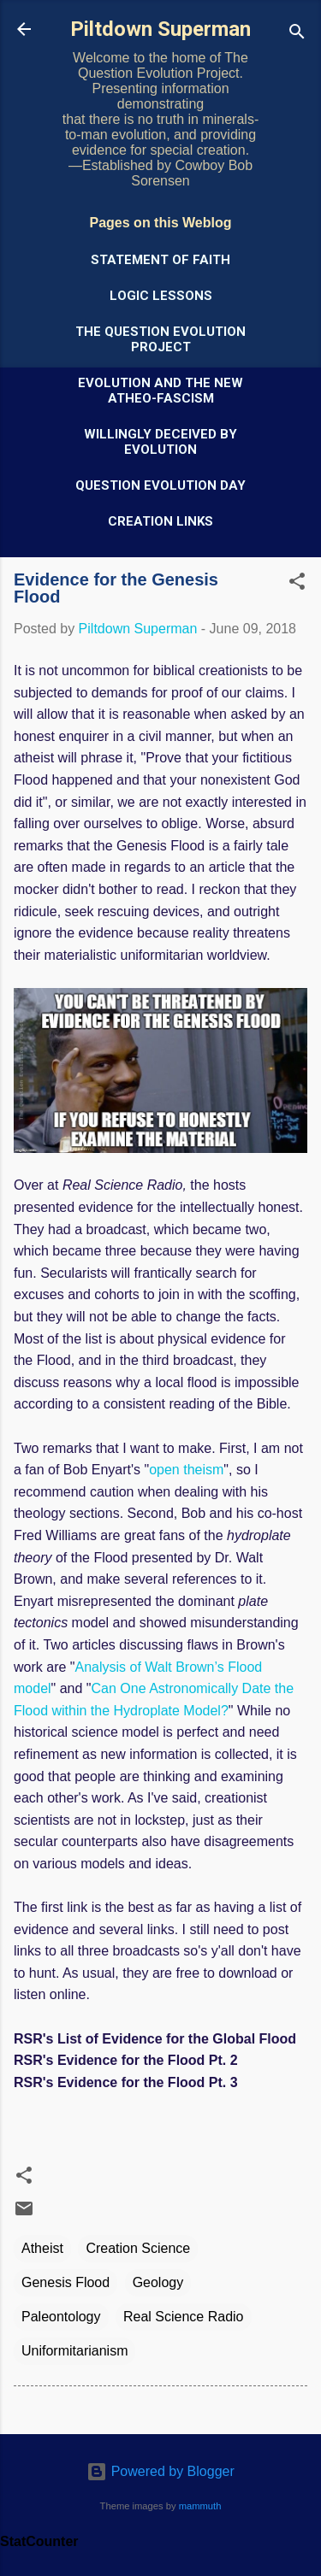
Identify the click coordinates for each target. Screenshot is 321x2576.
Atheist (42, 2248)
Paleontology (61, 2316)
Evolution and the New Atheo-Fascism (160, 390)
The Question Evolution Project (160, 339)
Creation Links (160, 521)
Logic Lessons (161, 295)
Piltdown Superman (160, 29)
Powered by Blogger (160, 2471)
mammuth (200, 2506)
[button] (297, 584)
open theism (186, 1469)
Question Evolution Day (160, 485)
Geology (158, 2282)
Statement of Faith (160, 260)
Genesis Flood (65, 2282)
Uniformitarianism (74, 2351)
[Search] (297, 35)
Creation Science (138, 2248)
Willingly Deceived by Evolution (160, 441)
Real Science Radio (183, 2316)
